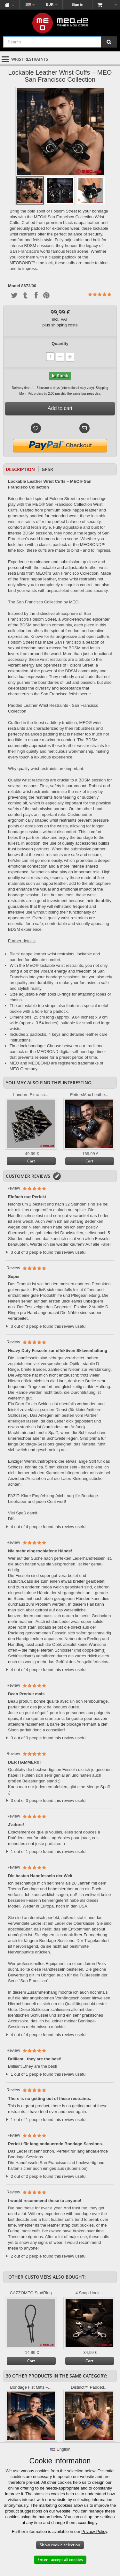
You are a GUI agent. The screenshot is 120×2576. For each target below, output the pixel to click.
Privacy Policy (94, 2531)
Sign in (78, 4)
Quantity (60, 343)
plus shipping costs (60, 325)
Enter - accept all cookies (60, 2559)
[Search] (109, 42)
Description (20, 469)
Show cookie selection (60, 2545)
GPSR (47, 469)
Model (14, 286)
